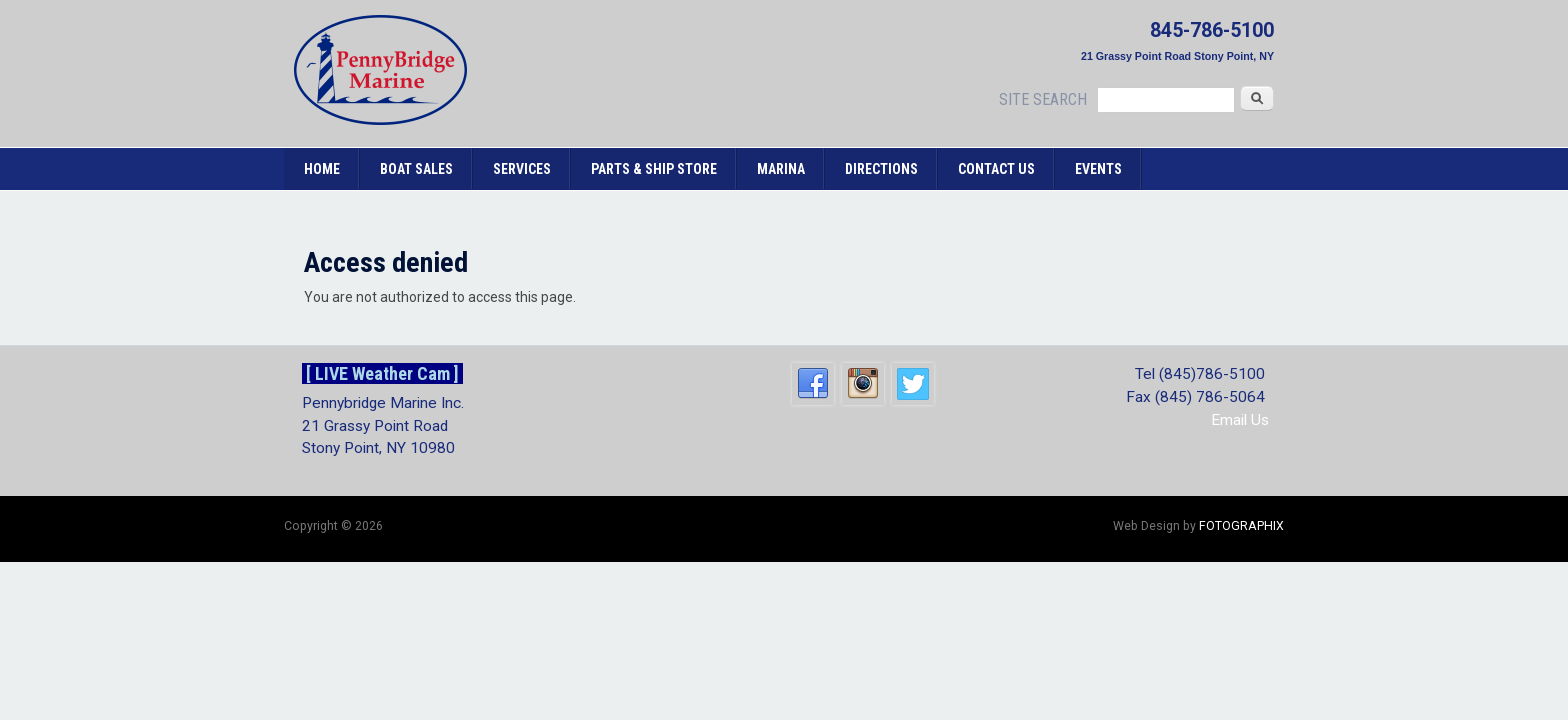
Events (1098, 169)
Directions (881, 169)
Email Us (1240, 420)
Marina (781, 169)
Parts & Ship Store (654, 169)
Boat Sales (416, 169)
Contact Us (996, 169)
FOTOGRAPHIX (1241, 526)
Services (522, 169)
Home (322, 169)
